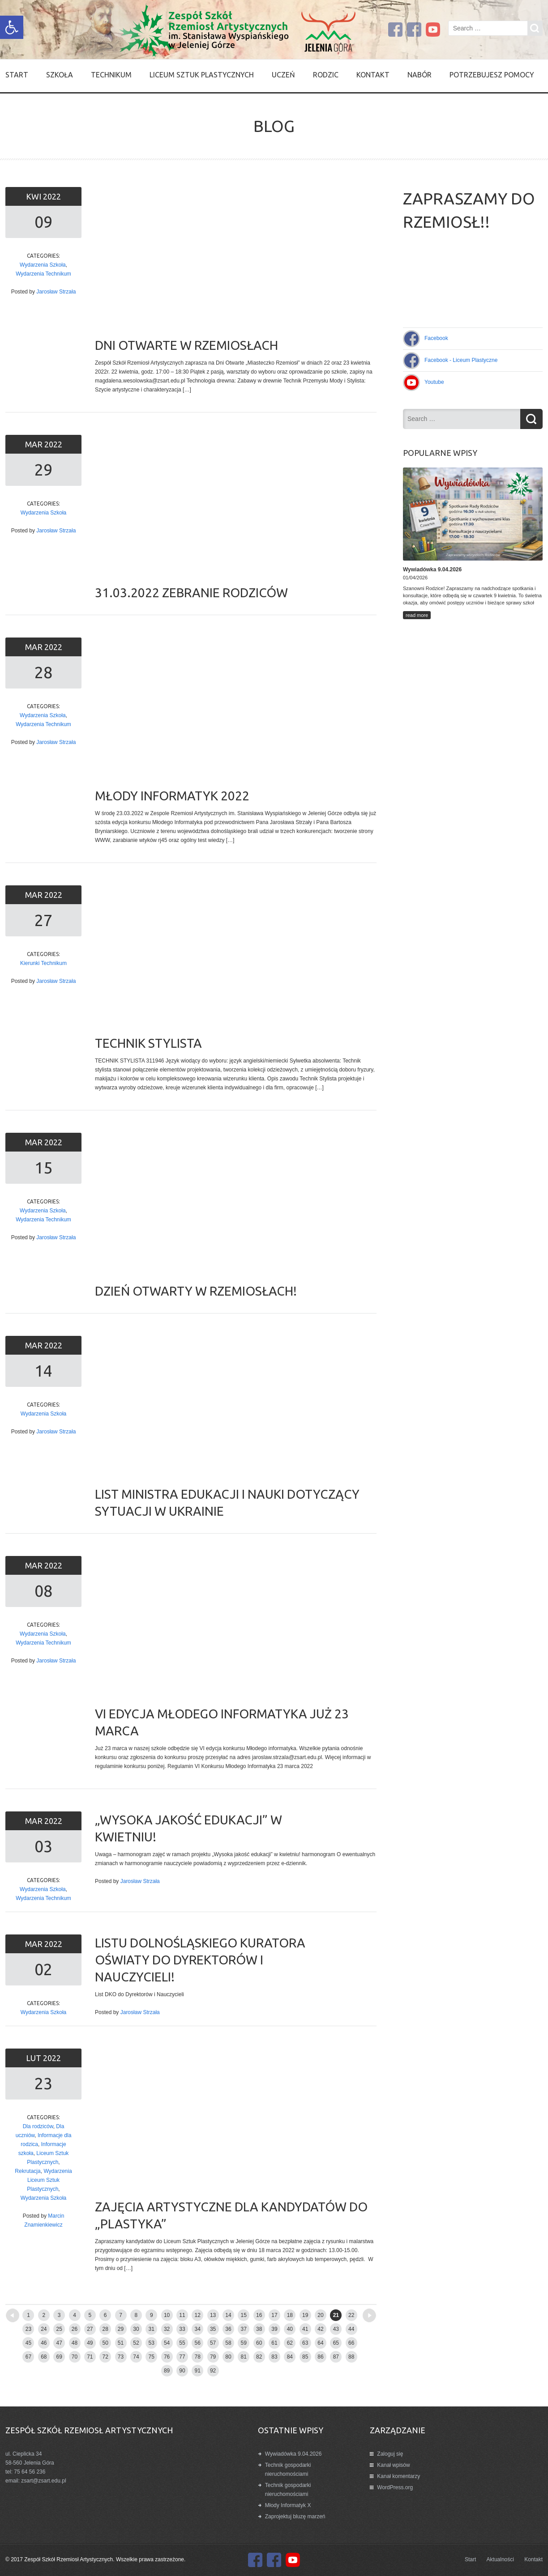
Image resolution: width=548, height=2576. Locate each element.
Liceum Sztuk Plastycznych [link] (202, 75)
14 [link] (43, 1370)
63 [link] (305, 2343)
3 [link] (59, 2315)
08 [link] (43, 1590)
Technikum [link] (111, 75)
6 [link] (105, 2315)
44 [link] (351, 2329)
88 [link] (351, 2357)
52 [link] (136, 2343)
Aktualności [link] (500, 2559)
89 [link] (167, 2371)
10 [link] (167, 2315)
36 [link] (228, 2329)
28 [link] (43, 672)
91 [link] (198, 2371)
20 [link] (320, 2315)
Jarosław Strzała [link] (56, 292)
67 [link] (28, 2357)
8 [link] (136, 2315)
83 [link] (274, 2357)
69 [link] (59, 2357)
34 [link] (198, 2329)
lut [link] (34, 2057)
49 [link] (90, 2343)
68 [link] (44, 2357)
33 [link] (182, 2329)
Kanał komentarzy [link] (398, 2476)
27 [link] (43, 920)
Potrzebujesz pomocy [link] (492, 75)
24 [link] (44, 2329)
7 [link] (120, 2315)
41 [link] (305, 2329)
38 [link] (259, 2329)
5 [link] (90, 2315)
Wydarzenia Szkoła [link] (43, 265)
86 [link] (320, 2357)
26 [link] (74, 2329)
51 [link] (121, 2343)
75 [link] (151, 2357)
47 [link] (59, 2343)
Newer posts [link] (28, 2312)
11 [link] (182, 2315)
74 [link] (136, 2357)
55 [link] (182, 2343)
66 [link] (351, 2343)
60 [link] (259, 2343)
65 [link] (336, 2343)
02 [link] (43, 1969)
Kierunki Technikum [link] (43, 963)
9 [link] (151, 2315)
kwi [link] (34, 196)
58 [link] (228, 2343)
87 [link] (336, 2357)
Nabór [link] (419, 75)
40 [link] (290, 2329)
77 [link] (182, 2357)
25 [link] (59, 2329)
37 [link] (244, 2329)
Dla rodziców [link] (38, 2126)
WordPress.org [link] (395, 2487)
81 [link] (244, 2357)
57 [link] (213, 2343)
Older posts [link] (355, 2312)
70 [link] (74, 2357)
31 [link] (151, 2329)
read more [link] (417, 615)
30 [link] (136, 2329)
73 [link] (121, 2357)
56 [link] (198, 2343)
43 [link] (336, 2329)
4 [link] (74, 2315)
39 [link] (274, 2329)
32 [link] (167, 2329)
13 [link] (213, 2315)
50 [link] (105, 2343)
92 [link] (213, 2371)
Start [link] (16, 75)
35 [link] (213, 2329)
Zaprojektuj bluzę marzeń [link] (295, 2516)
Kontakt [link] (373, 75)
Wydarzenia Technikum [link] (43, 274)
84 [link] (290, 2357)
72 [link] (105, 2357)
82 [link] (259, 2357)
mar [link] (34, 444)
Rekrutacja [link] (27, 2171)
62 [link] (290, 2343)
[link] (11, 27)
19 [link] (305, 2315)
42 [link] (320, 2329)
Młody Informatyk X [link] (288, 2505)
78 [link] (198, 2357)
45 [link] (28, 2343)
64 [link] (320, 2343)
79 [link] (213, 2357)
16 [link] (259, 2315)
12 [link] (198, 2315)
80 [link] (228, 2357)
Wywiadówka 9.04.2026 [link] (293, 2454)
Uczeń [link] (283, 75)
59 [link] (244, 2343)
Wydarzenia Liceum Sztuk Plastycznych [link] (49, 2180)
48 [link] (74, 2343)
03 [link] (43, 1846)
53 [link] (151, 2343)
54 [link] (167, 2343)
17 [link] (274, 2315)
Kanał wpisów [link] (393, 2465)
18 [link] (290, 2315)
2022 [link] (52, 196)
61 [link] (274, 2343)
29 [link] (43, 469)
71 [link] (90, 2357)
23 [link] (43, 2083)
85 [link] (305, 2357)
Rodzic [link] (325, 75)
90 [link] (182, 2371)
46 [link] (44, 2343)
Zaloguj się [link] (390, 2454)
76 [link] (167, 2357)
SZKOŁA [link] (59, 75)
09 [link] (43, 222)
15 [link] (43, 1167)
